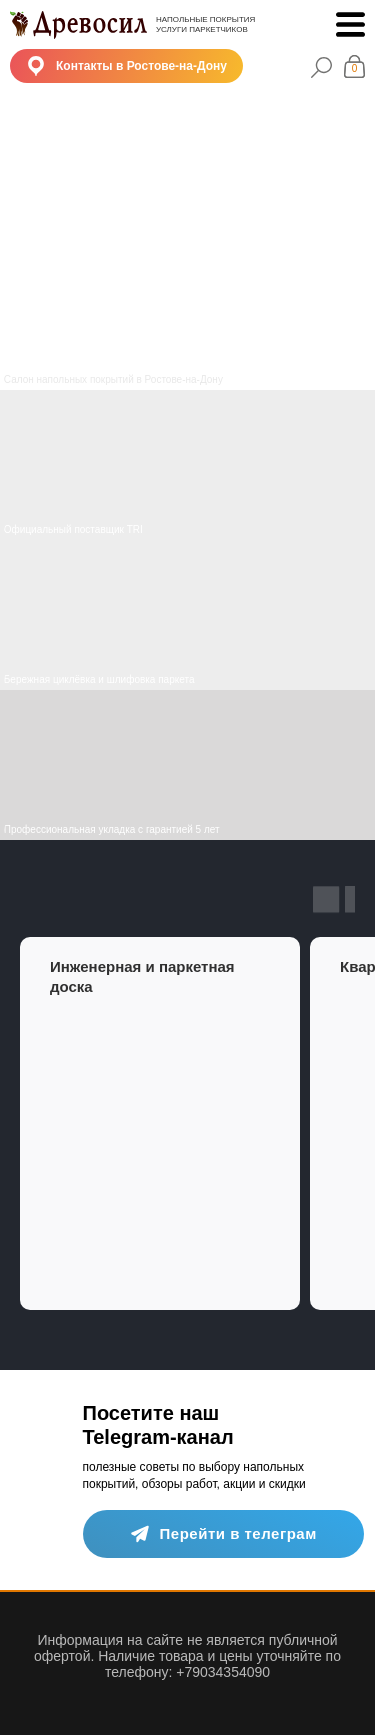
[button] (126, 66)
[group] (160, 1123)
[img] (187, 615)
